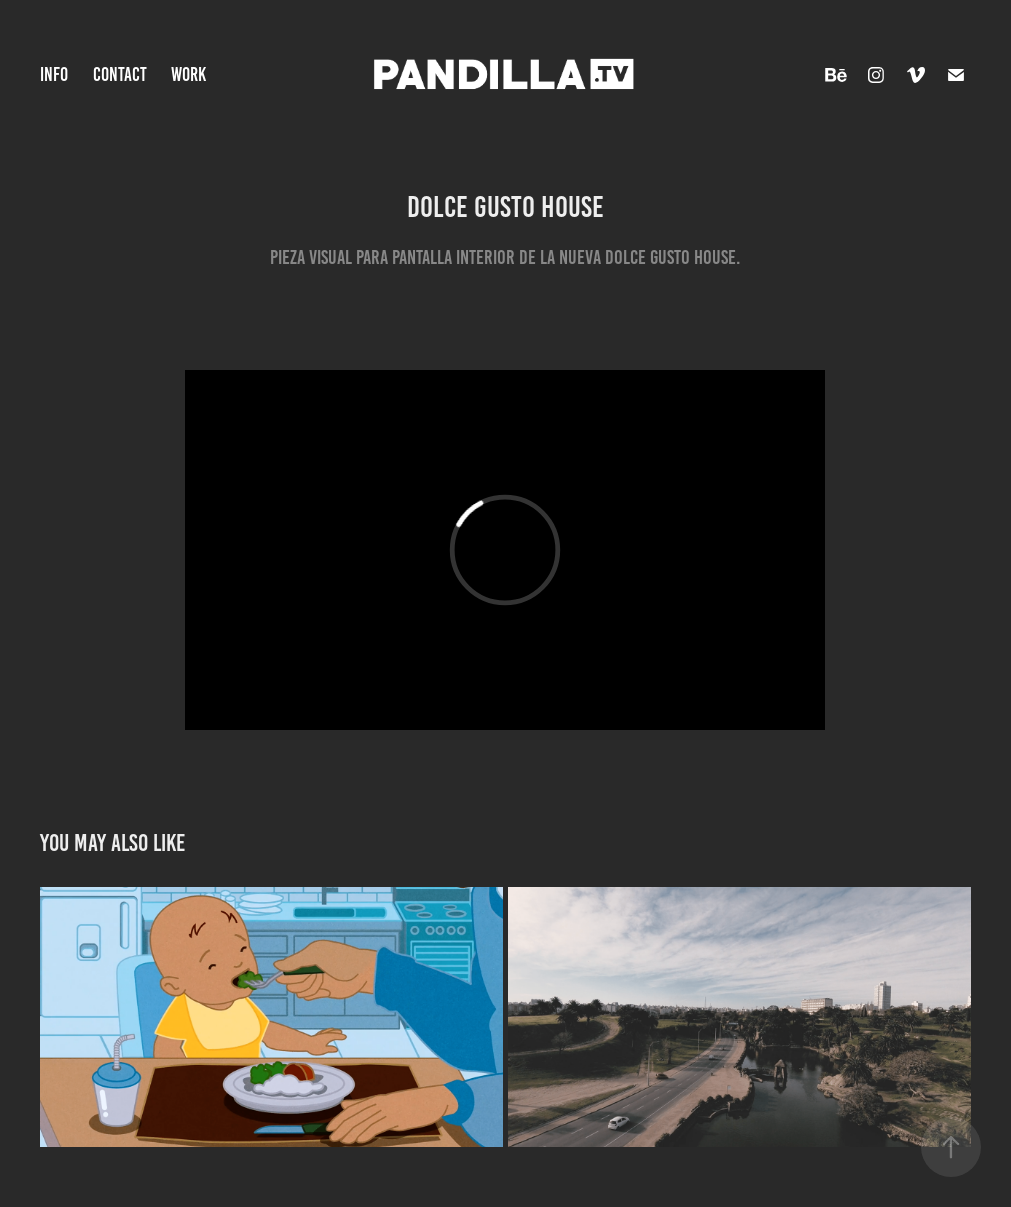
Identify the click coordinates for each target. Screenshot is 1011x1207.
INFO (54, 74)
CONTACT (120, 74)
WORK (188, 74)
